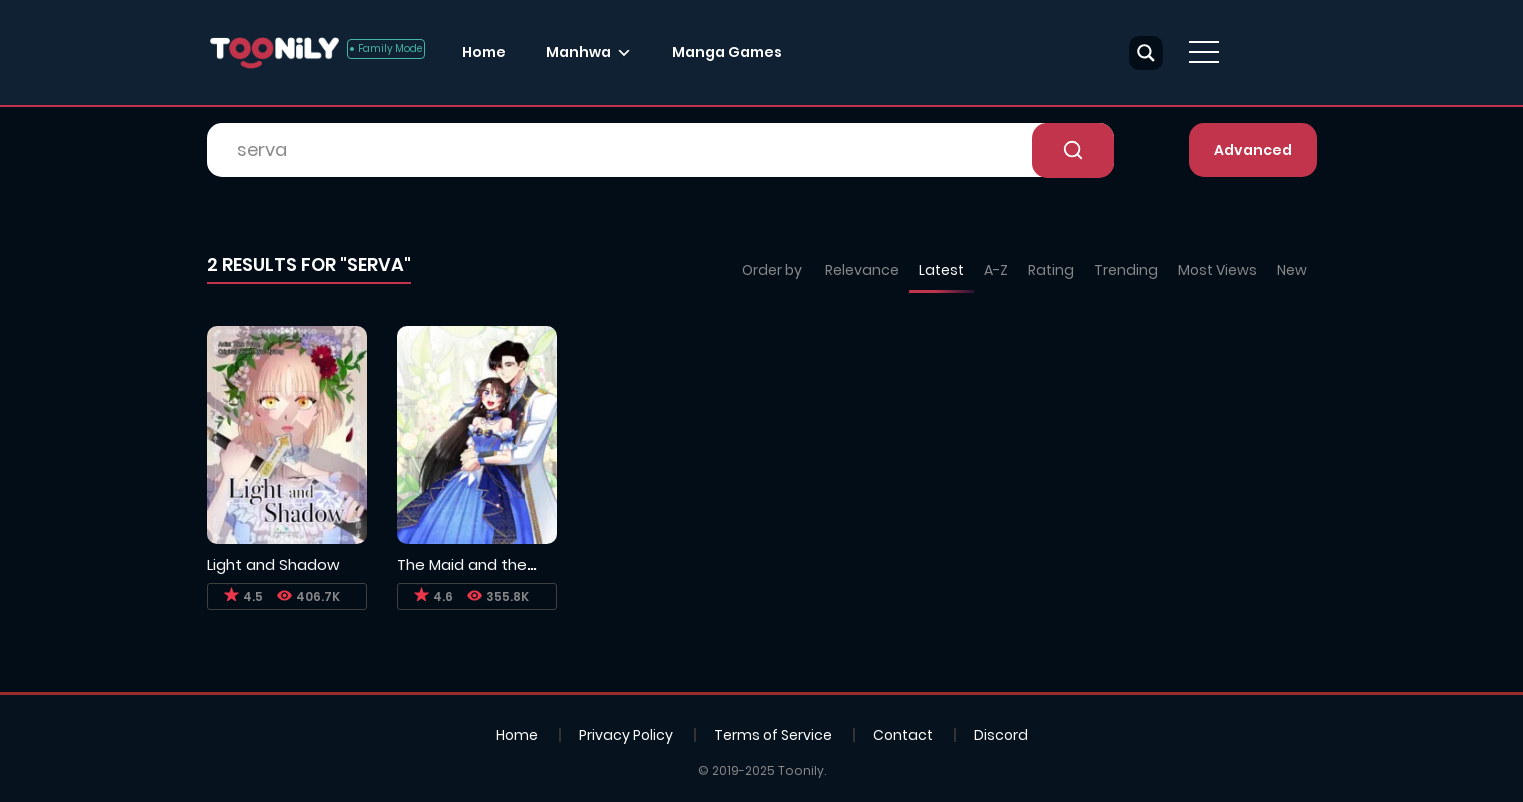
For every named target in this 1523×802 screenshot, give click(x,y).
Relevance (862, 270)
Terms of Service (773, 735)
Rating (1051, 270)
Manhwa (578, 52)
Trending (1126, 270)
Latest (941, 270)
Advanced (1253, 150)
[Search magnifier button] (1146, 53)
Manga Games (727, 52)
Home (484, 52)
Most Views (1217, 270)
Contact (903, 735)
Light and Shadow (273, 564)
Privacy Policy (626, 735)
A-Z (996, 270)
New (1292, 270)
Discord (1001, 735)
